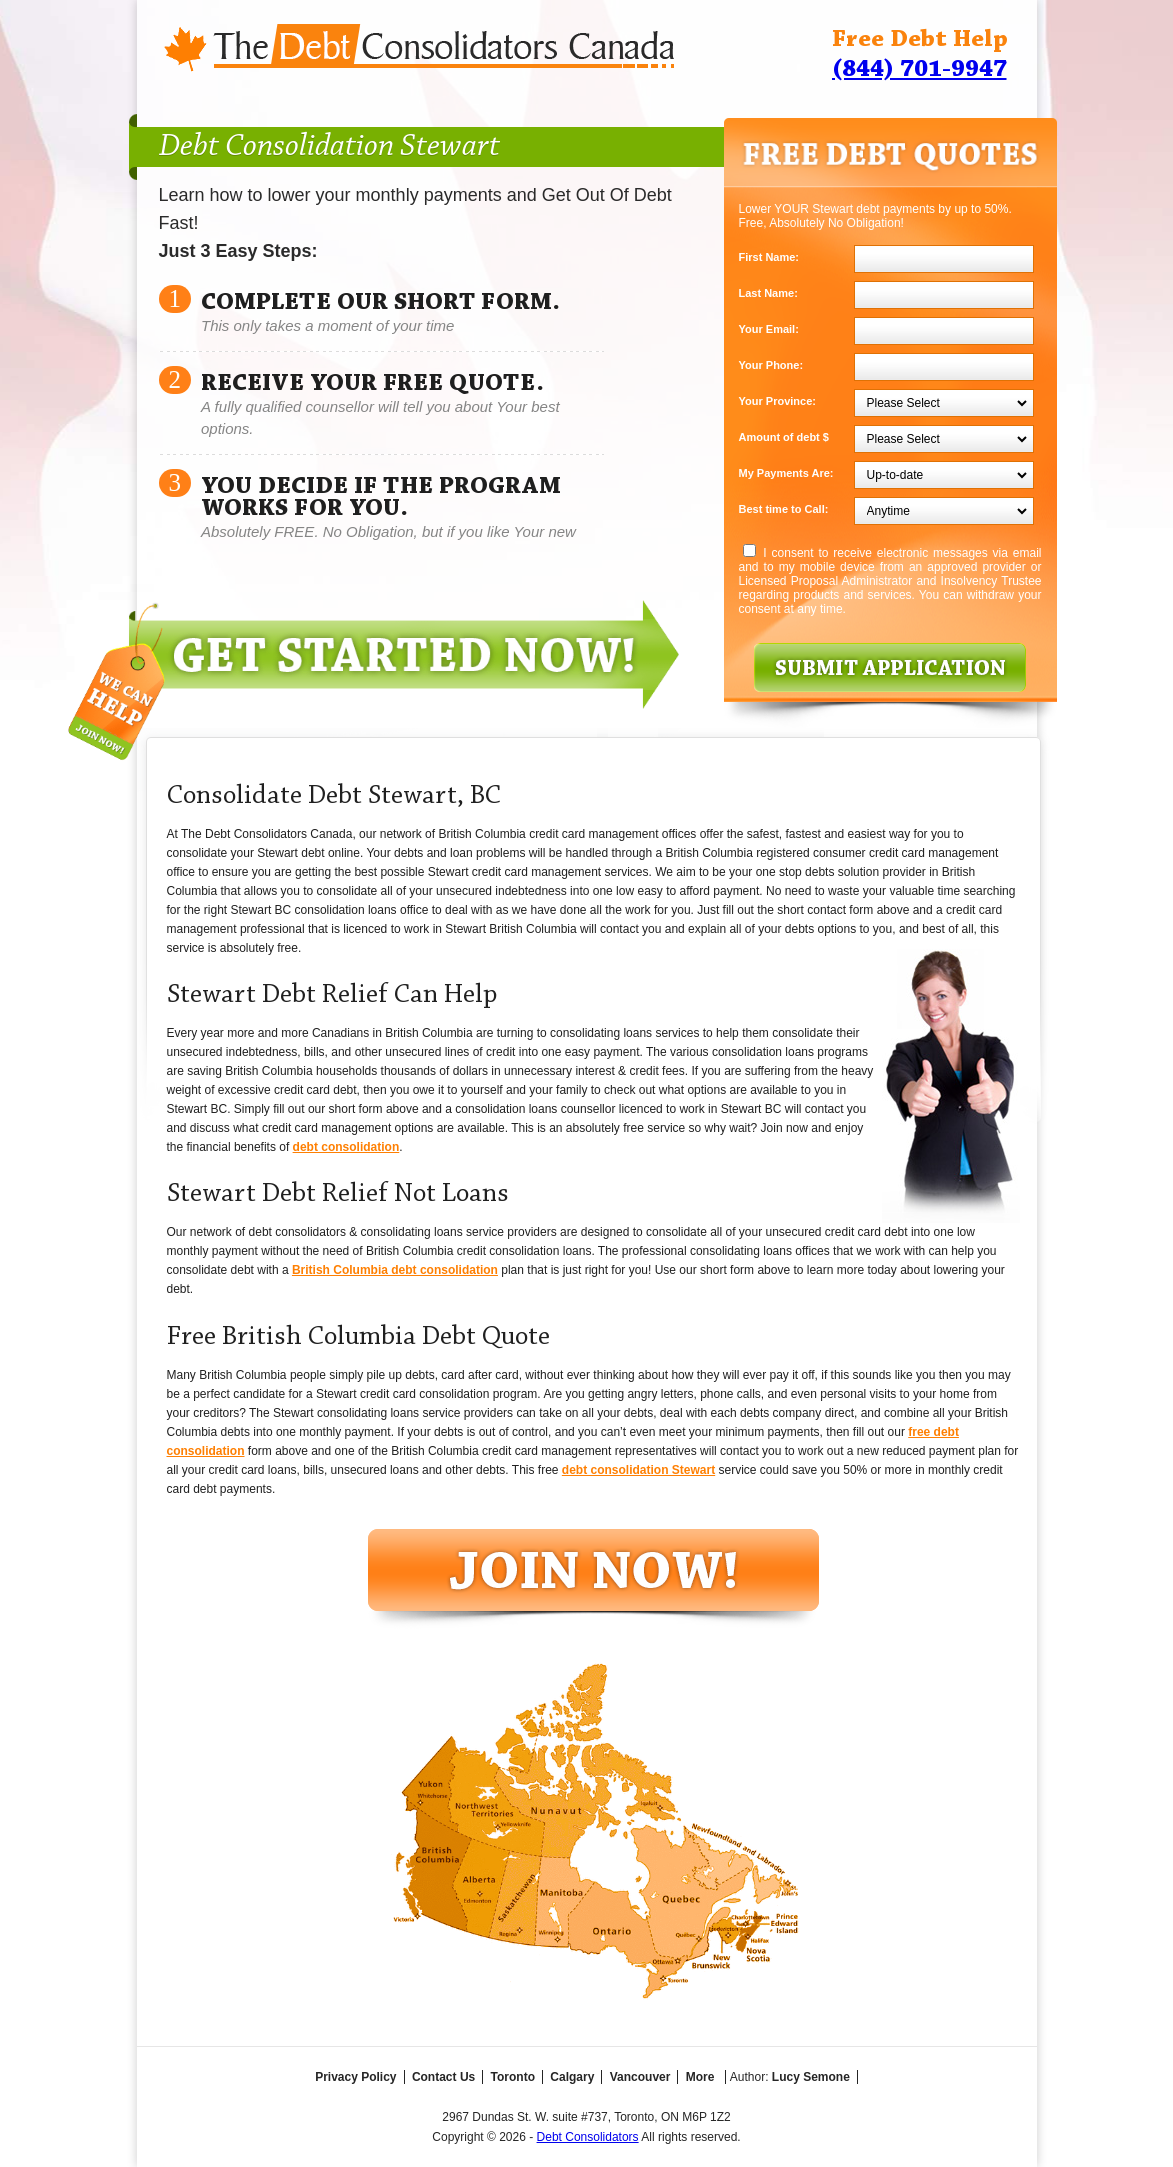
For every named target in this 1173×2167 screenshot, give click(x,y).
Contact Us (443, 2077)
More (700, 2077)
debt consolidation (346, 1147)
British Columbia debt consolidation (395, 1270)
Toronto (513, 2077)
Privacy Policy (355, 2077)
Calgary (572, 2077)
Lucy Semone (811, 2077)
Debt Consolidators (588, 2137)
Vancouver (640, 2077)
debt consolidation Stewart (638, 1470)
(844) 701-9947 (919, 69)
